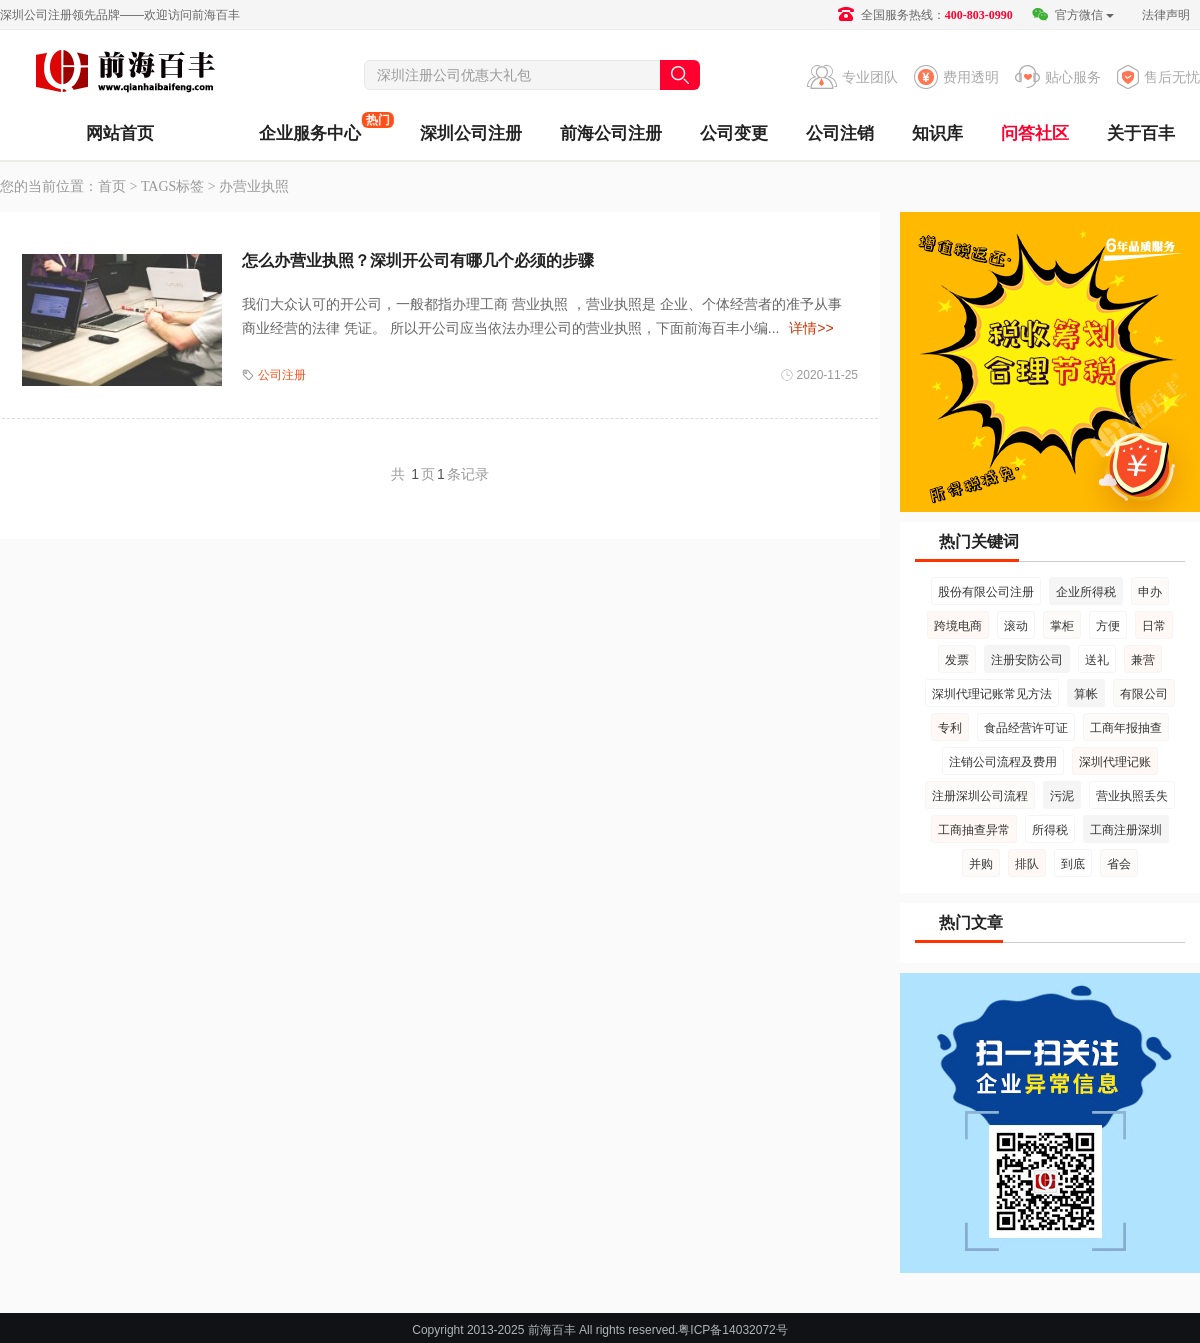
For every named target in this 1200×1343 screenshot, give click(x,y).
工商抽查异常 (974, 830)
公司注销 (840, 133)
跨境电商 (958, 626)
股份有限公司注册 (986, 592)
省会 (1119, 864)
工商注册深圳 (1126, 830)
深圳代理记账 (1115, 762)
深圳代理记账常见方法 (992, 694)
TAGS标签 (172, 186)
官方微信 (1072, 15)
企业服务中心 (310, 127)
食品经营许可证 (1026, 728)
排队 (1027, 864)
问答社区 (1035, 133)
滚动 (1016, 626)
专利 (950, 728)
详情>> (811, 328)
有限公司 (1144, 694)
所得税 (1050, 830)
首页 (112, 186)
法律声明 (1166, 15)
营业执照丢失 (1132, 796)
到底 (1073, 864)
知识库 (937, 133)
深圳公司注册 (471, 133)
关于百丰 (1141, 133)
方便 (1108, 626)
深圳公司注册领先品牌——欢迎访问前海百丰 (120, 15)
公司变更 (734, 133)
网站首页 (120, 133)
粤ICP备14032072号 (732, 1330)
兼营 (1143, 660)
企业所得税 (1086, 592)
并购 (981, 864)
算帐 (1086, 694)
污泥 (1062, 796)
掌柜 (1062, 626)
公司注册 (282, 375)
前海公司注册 (611, 133)
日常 (1154, 626)
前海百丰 (125, 74)
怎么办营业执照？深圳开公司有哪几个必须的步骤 (418, 260)
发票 (957, 660)
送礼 (1097, 660)
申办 (1150, 592)
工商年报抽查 (1126, 728)
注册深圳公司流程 (980, 796)
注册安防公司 (1027, 660)
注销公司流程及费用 (1003, 762)
